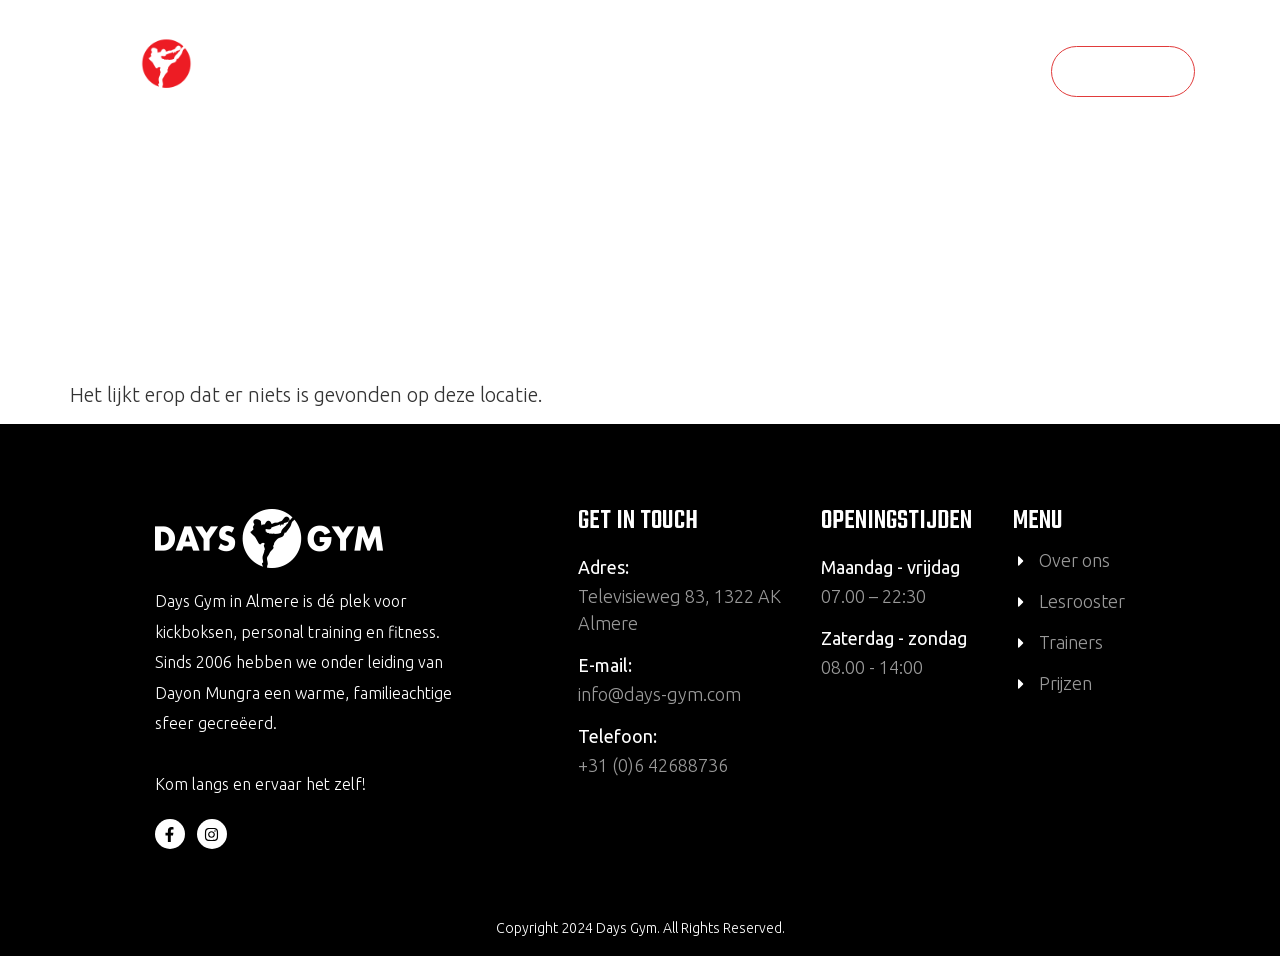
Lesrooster (643, 71)
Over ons (751, 71)
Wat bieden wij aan (902, 71)
